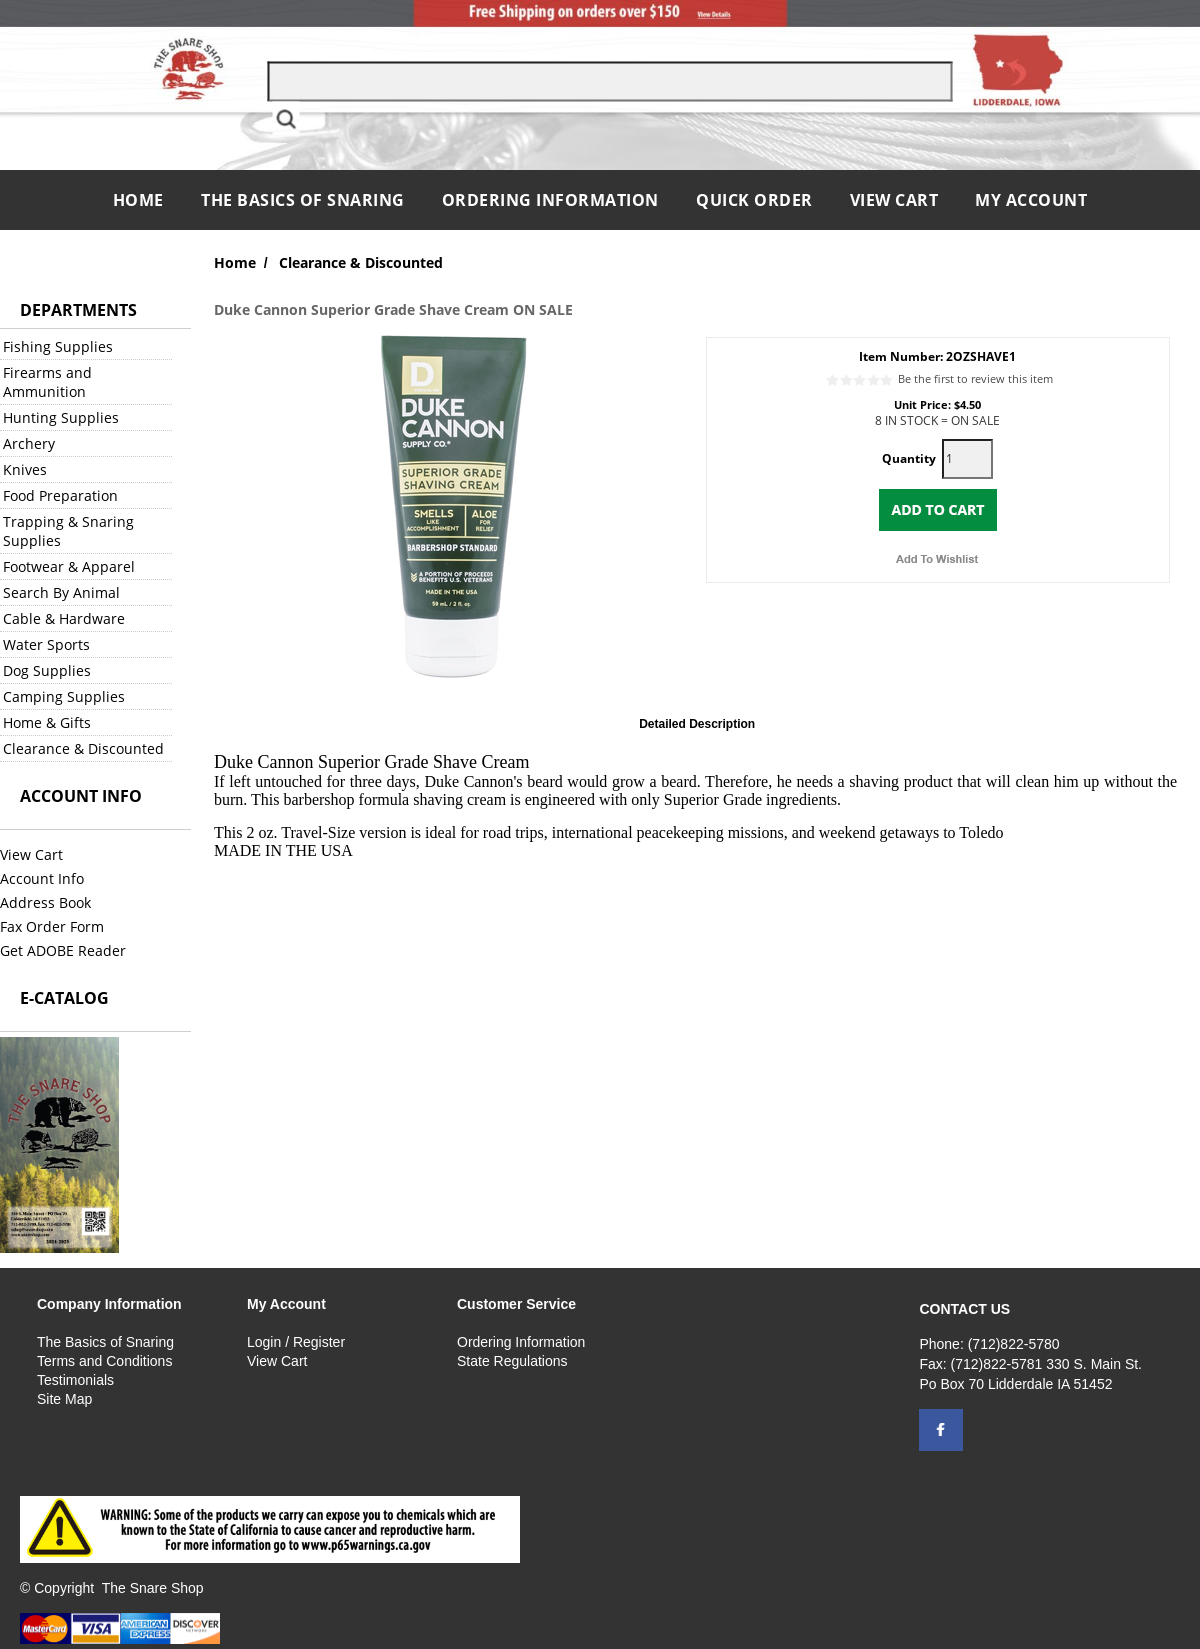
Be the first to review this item (975, 378)
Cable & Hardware (64, 618)
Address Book (45, 902)
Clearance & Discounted (83, 748)
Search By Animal (61, 592)
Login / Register (296, 1342)
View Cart (894, 200)
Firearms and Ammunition (47, 382)
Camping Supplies (64, 696)
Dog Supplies (47, 670)
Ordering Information (553, 200)
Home (141, 200)
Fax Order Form (52, 926)
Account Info (42, 878)
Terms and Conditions (104, 1361)
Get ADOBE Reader (63, 950)
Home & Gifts (47, 722)
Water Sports (46, 644)
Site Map (64, 1399)
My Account (1031, 200)
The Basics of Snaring (303, 200)
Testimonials (75, 1380)
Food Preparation (60, 495)
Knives (25, 469)
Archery (29, 443)
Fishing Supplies (58, 346)
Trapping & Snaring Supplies (68, 531)
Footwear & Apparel (69, 566)
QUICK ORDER (754, 200)
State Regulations (512, 1361)
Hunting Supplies (61, 417)
